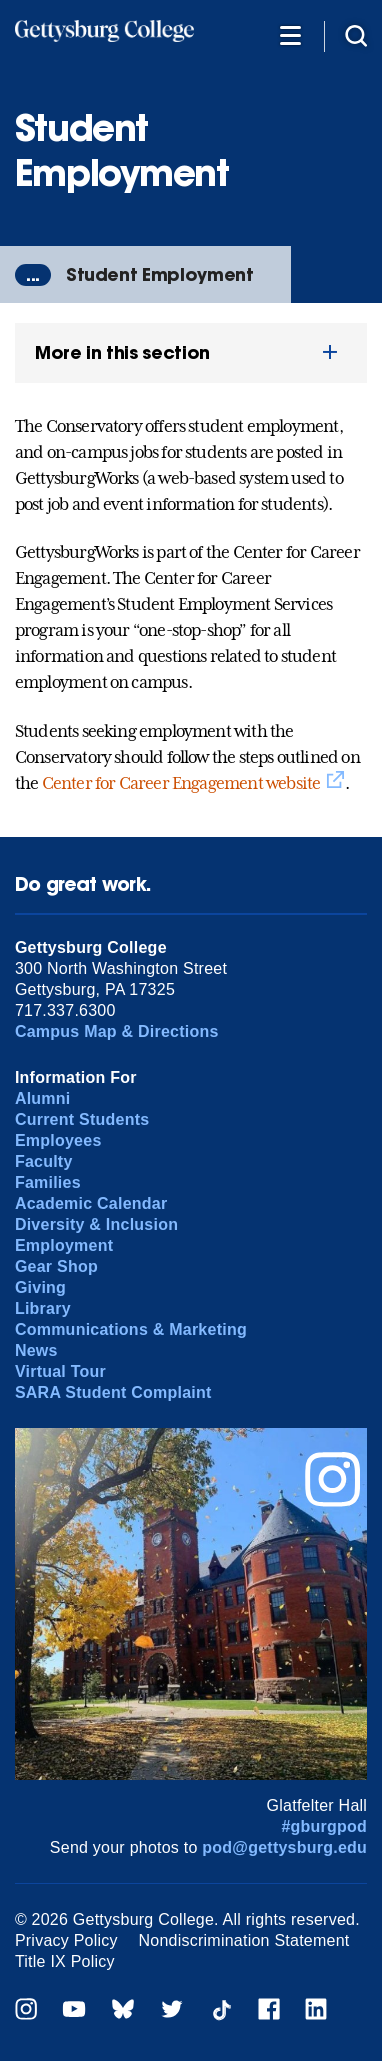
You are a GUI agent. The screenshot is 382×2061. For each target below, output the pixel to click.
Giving (40, 1287)
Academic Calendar (91, 1203)
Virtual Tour (60, 1371)
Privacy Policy (66, 1940)
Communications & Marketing (131, 1329)
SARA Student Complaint (113, 1392)
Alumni (43, 1098)
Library (43, 1308)
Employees (58, 1140)
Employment (64, 1245)
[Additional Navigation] (290, 34)
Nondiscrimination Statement (244, 1940)
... (33, 275)
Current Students (82, 1119)
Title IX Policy (65, 1961)
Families (48, 1182)
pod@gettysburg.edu (284, 1847)
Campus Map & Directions (117, 1031)
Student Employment (160, 274)
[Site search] (356, 34)
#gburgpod (324, 1826)
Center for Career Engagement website (181, 783)
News (36, 1350)
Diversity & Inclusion (96, 1224)
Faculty (44, 1161)
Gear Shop (56, 1266)
